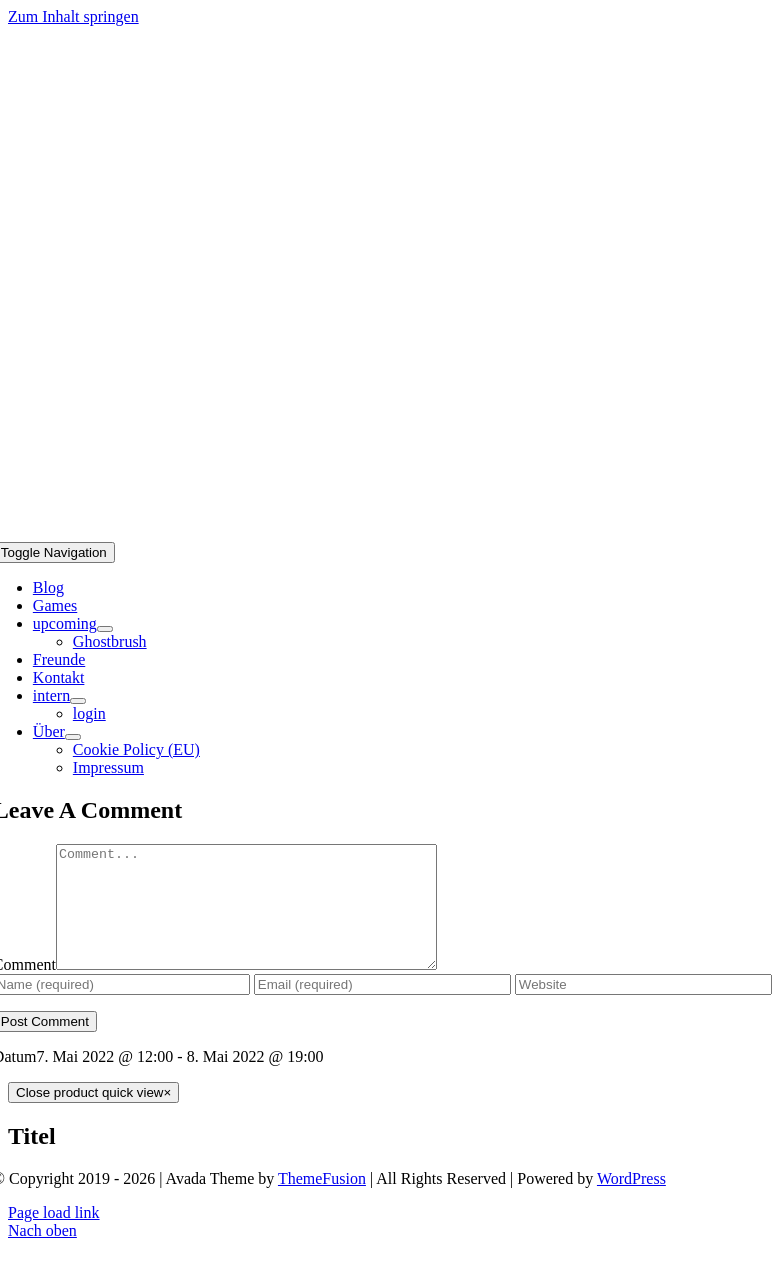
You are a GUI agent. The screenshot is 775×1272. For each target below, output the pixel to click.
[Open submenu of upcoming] (105, 629)
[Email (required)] (382, 1008)
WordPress (631, 1202)
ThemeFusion (322, 1202)
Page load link (54, 1236)
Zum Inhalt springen (73, 16)
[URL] (643, 1008)
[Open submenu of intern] (78, 701)
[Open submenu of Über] (73, 737)
